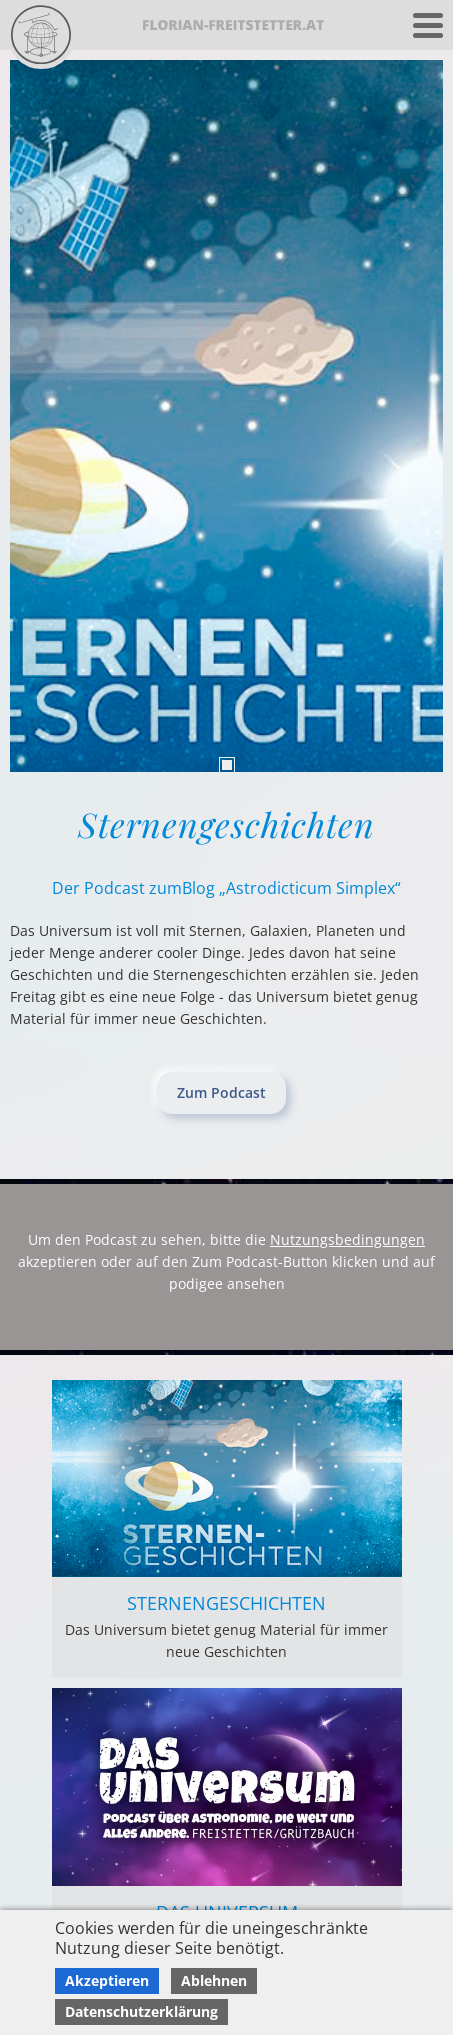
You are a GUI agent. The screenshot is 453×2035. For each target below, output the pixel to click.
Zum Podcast (221, 1092)
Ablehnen (214, 1980)
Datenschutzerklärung (141, 2011)
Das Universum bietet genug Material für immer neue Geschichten (226, 1640)
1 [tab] (227, 765)
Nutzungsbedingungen (347, 1239)
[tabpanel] (226, 416)
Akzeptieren (107, 1980)
